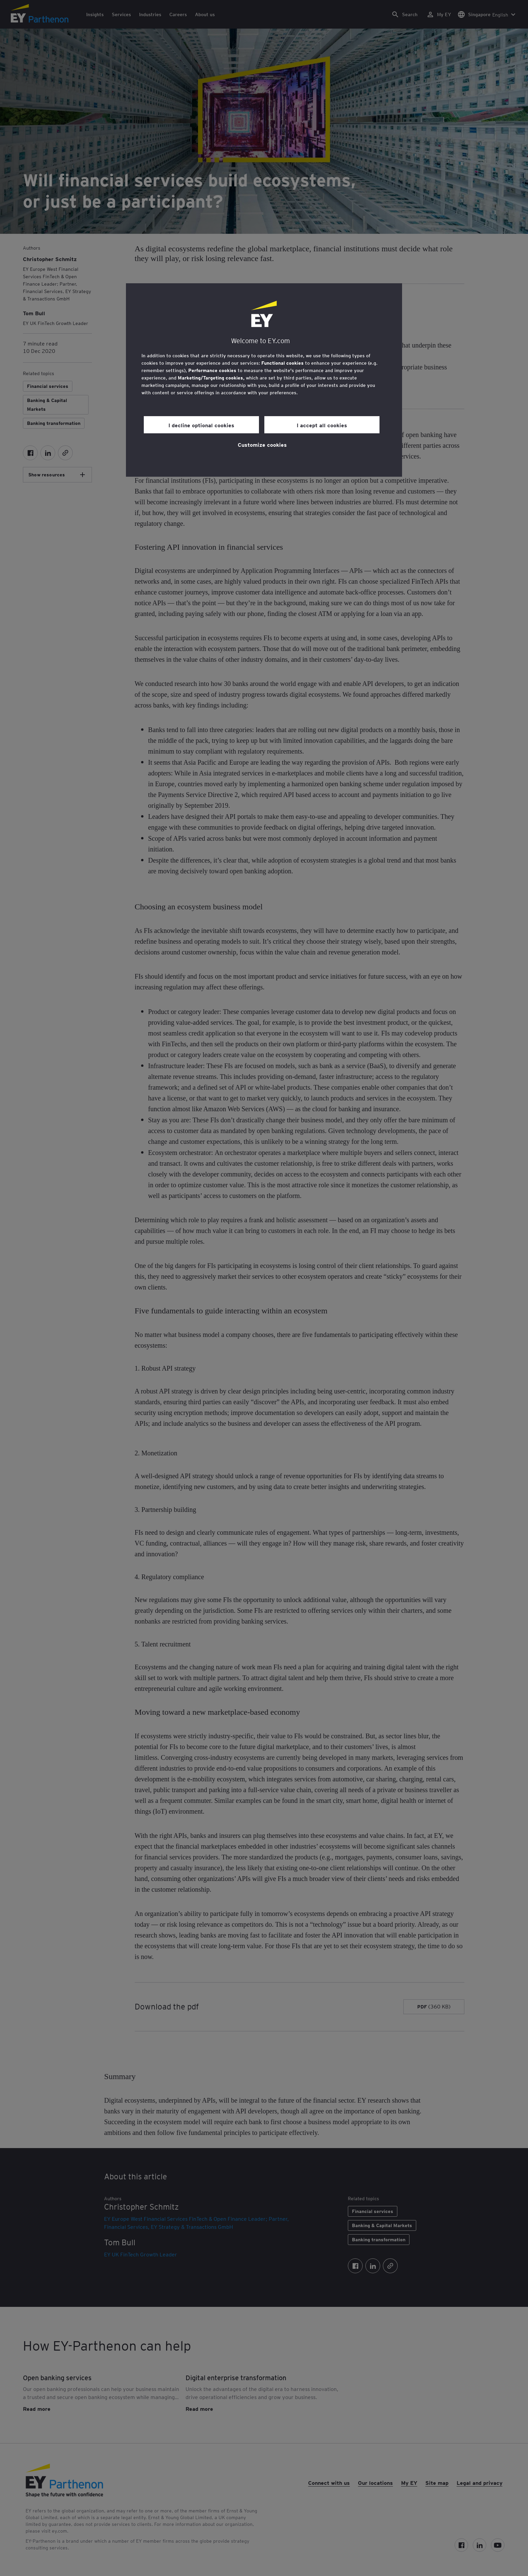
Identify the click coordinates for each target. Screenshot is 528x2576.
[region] (264, 380)
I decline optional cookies (201, 425)
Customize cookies (262, 444)
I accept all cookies (322, 425)
